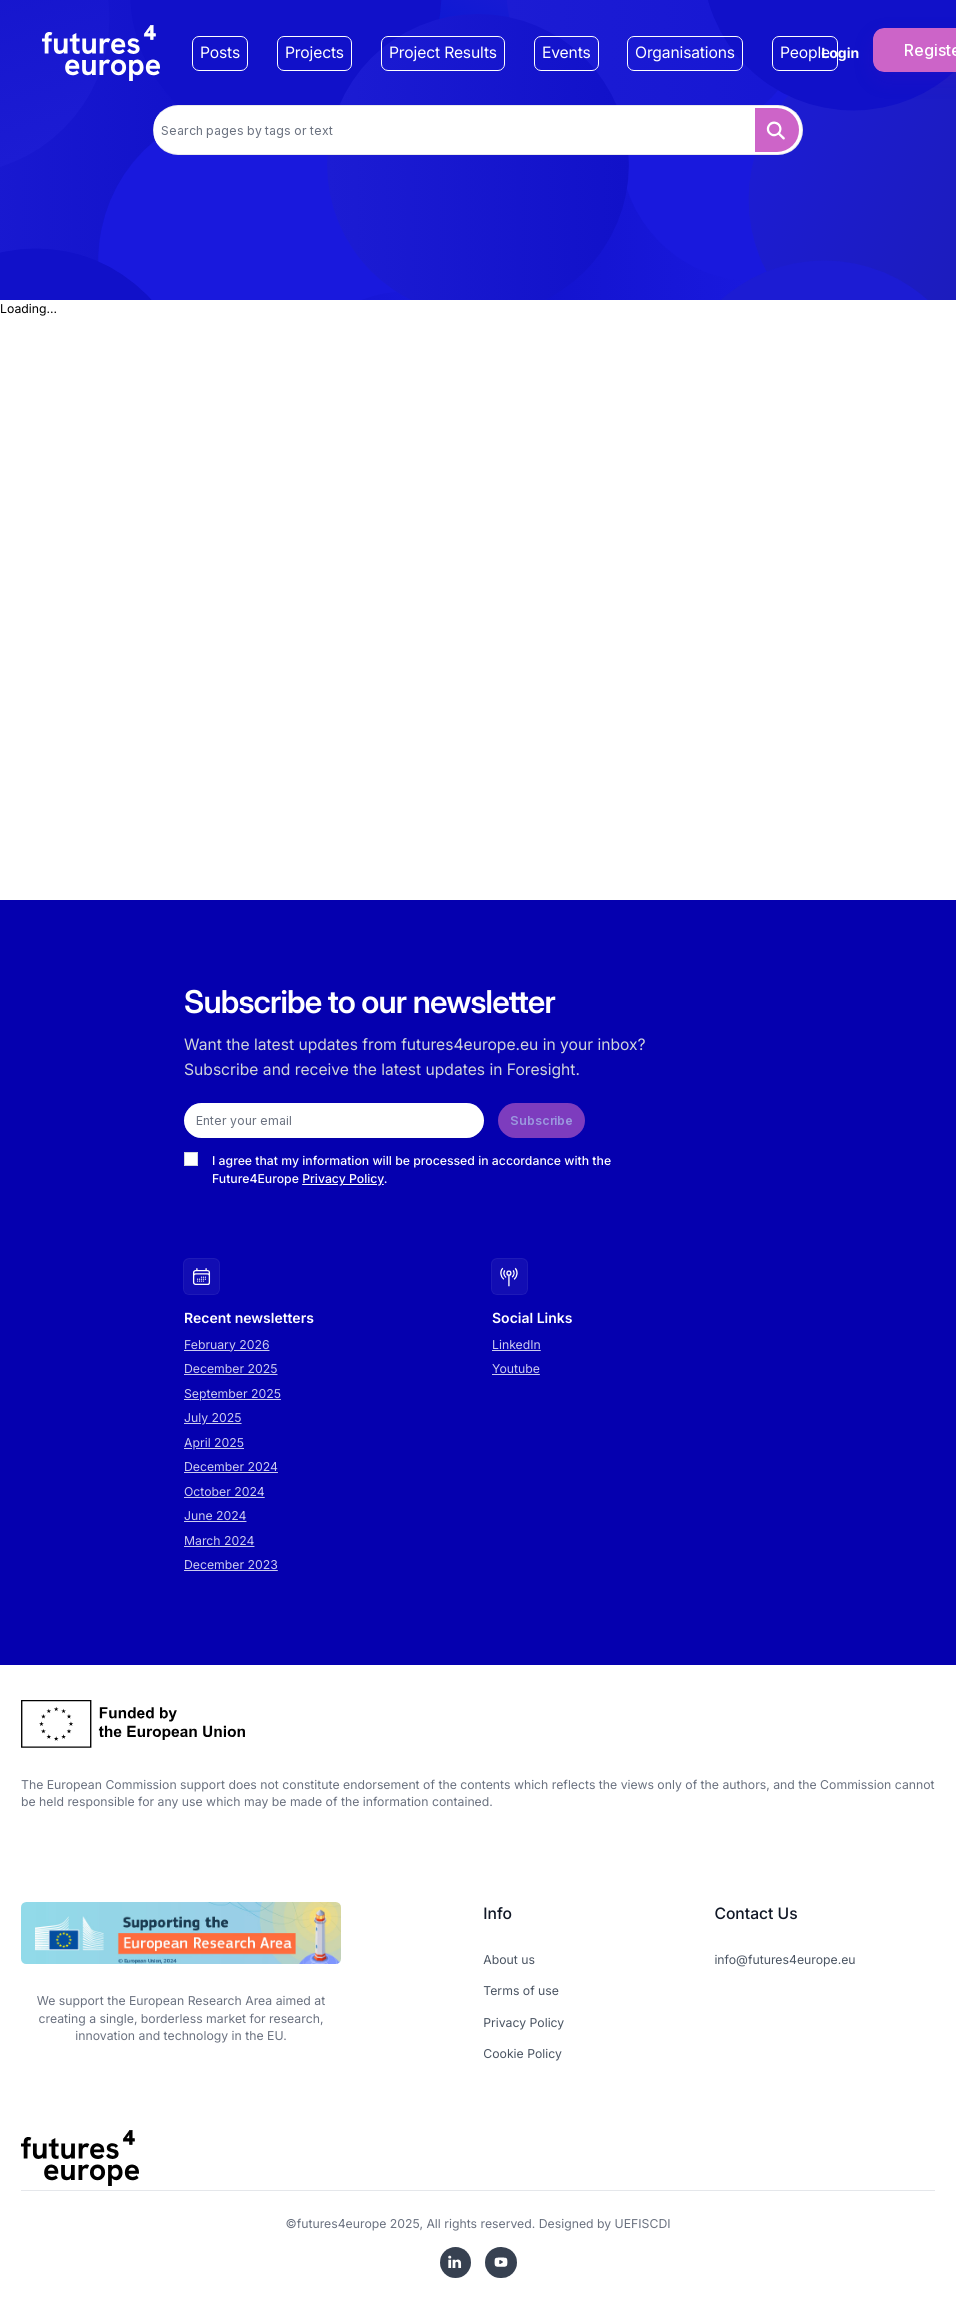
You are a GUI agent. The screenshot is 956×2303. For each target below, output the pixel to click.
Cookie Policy (522, 2053)
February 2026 (227, 1344)
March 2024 (219, 1540)
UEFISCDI (643, 2223)
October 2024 (224, 1491)
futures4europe (342, 2223)
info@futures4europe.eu (784, 1959)
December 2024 (231, 1466)
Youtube (516, 1368)
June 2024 (215, 1515)
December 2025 (231, 1368)
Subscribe (541, 1120)
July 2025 (213, 1417)
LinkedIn (516, 1344)
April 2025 (214, 1442)
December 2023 (231, 1564)
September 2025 (232, 1393)
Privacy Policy (343, 1178)
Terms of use (521, 1990)
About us (509, 1959)
